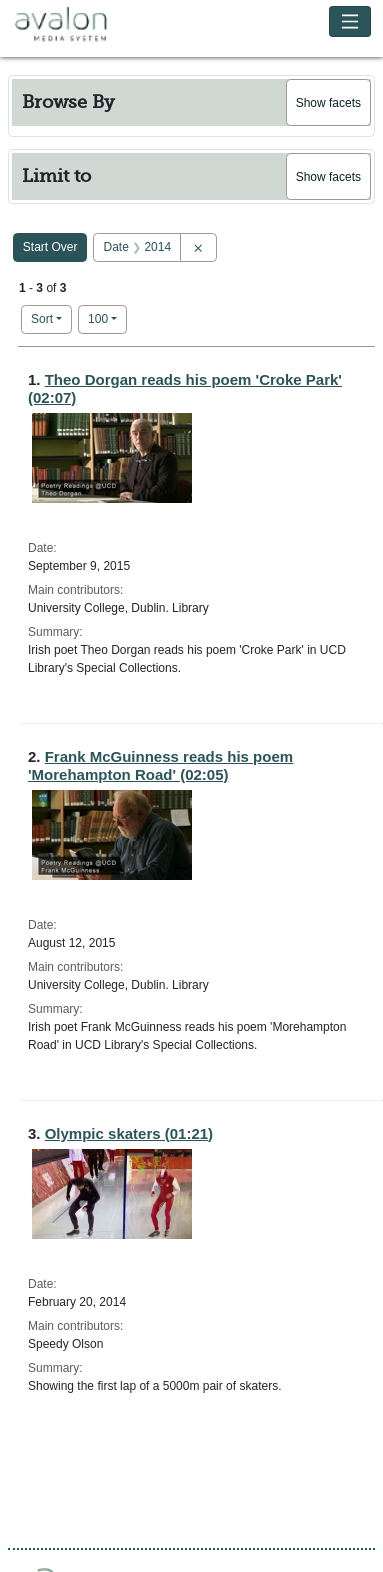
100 (107, 317)
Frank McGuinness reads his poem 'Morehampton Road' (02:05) (160, 765)
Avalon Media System (75, 25)
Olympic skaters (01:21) (129, 1133)
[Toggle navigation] (350, 21)
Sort (42, 319)
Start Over (50, 247)
